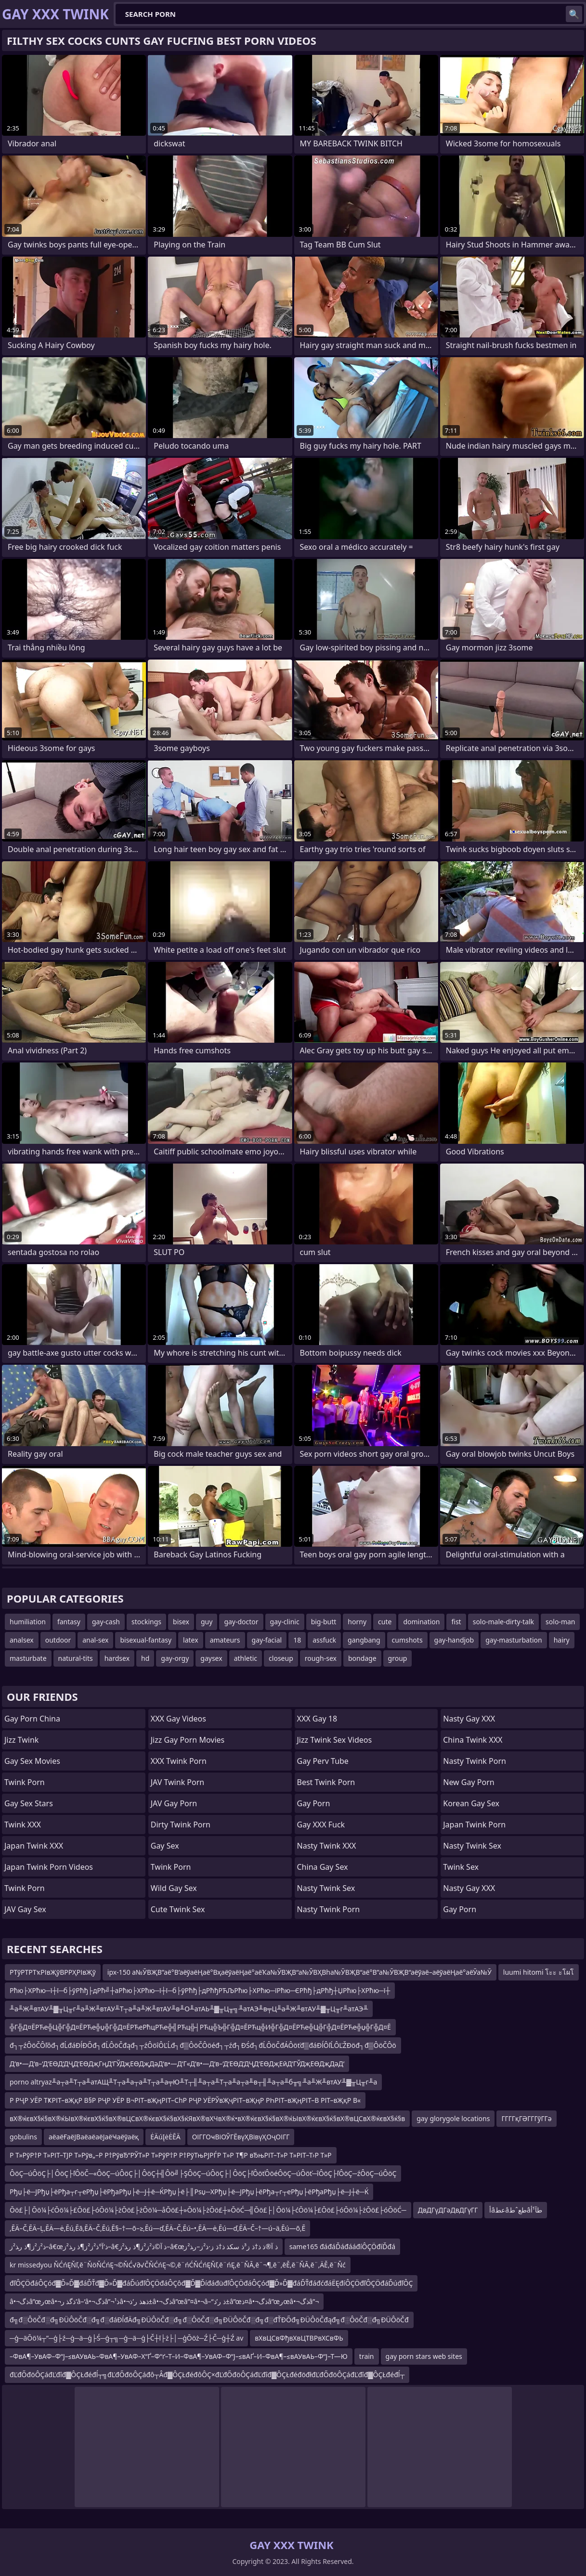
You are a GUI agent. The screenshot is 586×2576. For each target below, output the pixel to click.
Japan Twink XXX (33, 1845)
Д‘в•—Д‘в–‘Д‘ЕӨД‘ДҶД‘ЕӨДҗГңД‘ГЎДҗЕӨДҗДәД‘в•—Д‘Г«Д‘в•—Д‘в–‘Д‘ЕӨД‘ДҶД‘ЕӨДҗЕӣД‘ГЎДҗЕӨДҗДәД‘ (177, 2063)
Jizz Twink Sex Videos (334, 1740)
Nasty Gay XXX (469, 1718)
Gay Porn (313, 1803)
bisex (181, 1621)
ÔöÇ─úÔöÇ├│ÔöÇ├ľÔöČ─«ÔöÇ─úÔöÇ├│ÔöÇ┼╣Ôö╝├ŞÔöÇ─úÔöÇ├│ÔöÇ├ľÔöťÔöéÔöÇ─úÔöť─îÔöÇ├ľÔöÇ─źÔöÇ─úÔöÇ (203, 2173)
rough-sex (321, 1658)
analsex (22, 1639)
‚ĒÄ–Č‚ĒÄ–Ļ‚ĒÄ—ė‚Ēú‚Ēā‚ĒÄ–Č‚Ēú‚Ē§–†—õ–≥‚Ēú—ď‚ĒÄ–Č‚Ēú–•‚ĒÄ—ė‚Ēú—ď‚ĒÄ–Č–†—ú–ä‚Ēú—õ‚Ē (157, 2228)
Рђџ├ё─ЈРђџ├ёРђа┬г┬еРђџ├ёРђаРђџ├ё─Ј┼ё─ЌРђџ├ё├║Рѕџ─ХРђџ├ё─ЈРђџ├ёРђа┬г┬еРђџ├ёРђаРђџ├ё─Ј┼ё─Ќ (189, 2191)
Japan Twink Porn (474, 1824)
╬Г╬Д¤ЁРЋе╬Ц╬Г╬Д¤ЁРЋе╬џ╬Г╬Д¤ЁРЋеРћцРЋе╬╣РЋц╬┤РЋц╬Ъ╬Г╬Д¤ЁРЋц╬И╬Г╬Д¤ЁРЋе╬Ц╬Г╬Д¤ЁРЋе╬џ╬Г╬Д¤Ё (200, 2027)
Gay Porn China (32, 1718)
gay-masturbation (513, 1639)
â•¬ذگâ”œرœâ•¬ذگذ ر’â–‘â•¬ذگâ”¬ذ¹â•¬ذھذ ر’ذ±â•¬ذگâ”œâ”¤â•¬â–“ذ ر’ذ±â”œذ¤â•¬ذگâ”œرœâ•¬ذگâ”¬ (164, 2301)
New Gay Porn (468, 1782)
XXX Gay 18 (317, 1718)
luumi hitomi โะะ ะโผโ (538, 1972)
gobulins (23, 2136)
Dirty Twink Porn (180, 1824)
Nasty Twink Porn (328, 1909)
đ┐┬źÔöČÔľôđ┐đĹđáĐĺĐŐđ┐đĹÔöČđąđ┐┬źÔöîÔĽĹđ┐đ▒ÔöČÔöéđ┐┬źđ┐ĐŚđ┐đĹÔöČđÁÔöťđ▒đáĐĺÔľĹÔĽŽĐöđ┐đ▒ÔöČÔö (203, 2045)
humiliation (28, 1621)
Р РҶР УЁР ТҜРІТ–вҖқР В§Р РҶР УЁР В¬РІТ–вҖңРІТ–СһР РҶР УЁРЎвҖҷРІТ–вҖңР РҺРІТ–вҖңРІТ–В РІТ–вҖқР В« (185, 2100)
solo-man (560, 1621)
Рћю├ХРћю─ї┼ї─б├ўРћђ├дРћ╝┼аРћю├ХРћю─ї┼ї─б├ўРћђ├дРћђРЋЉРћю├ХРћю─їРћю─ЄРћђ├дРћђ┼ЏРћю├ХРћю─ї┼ (200, 1990)
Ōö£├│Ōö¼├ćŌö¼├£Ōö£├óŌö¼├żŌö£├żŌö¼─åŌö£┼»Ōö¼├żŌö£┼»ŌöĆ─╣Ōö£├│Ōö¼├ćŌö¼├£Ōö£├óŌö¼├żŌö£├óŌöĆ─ (208, 2209)
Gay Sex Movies (32, 1761)
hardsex (117, 1658)
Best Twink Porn (326, 1782)
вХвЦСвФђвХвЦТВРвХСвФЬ (299, 2338)
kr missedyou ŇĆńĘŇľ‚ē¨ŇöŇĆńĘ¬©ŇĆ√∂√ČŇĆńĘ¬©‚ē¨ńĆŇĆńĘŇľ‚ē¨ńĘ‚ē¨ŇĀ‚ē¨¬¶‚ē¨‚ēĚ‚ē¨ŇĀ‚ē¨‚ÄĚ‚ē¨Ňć (178, 2264)
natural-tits (75, 1658)
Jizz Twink (21, 1740)
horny (357, 1621)
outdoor (58, 1639)
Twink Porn (24, 1782)
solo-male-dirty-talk (503, 1621)
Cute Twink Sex (178, 1909)
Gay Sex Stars (28, 1803)
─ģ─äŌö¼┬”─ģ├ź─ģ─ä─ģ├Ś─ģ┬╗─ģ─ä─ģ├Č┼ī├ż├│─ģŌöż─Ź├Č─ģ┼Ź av (126, 2338)
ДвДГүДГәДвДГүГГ (448, 2209)
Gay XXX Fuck (321, 1824)
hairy (562, 1639)
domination (421, 1621)
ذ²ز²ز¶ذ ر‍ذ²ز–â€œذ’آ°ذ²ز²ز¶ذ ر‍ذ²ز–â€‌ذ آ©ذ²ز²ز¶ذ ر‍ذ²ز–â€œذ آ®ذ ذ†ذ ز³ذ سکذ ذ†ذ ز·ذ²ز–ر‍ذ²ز (144, 2246)
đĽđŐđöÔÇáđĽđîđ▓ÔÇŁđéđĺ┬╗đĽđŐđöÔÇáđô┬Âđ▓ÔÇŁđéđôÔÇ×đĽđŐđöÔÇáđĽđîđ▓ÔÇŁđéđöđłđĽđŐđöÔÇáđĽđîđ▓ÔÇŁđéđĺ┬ (207, 2374)
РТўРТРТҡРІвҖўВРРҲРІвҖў (53, 1972)
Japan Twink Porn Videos (48, 1867)
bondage (362, 1658)
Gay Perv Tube (323, 1761)
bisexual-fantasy (145, 1639)
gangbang (364, 1639)
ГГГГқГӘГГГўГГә (526, 2118)
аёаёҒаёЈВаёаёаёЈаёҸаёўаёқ (94, 2136)
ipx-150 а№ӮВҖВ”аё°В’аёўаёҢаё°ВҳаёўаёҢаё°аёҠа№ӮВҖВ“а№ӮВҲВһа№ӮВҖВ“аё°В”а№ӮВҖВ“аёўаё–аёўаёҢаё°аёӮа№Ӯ (299, 1972)
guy (206, 1621)
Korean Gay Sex (471, 1803)
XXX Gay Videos (178, 1718)
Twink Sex (461, 1867)
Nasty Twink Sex (326, 1888)
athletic (245, 1658)
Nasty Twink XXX (326, 1845)
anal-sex (95, 1639)
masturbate (28, 1658)
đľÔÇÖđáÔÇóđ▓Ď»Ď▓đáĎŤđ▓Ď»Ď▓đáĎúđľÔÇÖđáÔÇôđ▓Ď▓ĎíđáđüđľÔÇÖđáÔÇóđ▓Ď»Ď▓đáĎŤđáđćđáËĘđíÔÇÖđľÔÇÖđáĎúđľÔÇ (211, 2283)
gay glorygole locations (453, 2118)
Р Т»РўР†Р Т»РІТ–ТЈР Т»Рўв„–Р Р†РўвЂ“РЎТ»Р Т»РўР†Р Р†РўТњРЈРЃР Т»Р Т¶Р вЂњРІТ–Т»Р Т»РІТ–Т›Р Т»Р (171, 2155)
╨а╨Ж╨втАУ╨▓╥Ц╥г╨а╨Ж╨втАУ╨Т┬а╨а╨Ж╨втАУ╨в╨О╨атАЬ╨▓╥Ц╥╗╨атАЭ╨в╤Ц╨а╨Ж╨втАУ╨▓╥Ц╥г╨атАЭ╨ (189, 2008)
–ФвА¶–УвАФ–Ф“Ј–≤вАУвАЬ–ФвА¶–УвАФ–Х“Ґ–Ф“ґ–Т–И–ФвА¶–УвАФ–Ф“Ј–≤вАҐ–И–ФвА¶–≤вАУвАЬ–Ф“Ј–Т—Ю (179, 2356)
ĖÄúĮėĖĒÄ (165, 2136)
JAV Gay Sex (25, 1909)
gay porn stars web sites (424, 2356)
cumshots (407, 1639)
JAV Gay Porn (174, 1803)
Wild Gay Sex (174, 1888)
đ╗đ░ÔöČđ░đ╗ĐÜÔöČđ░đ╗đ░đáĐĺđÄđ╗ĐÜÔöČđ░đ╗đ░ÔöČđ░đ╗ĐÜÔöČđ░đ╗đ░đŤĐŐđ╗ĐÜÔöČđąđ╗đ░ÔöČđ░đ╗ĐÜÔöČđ (209, 2319)
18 (297, 1639)
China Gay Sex (322, 1867)
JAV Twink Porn (177, 1782)
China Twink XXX (472, 1740)
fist (456, 1621)
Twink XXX (22, 1824)
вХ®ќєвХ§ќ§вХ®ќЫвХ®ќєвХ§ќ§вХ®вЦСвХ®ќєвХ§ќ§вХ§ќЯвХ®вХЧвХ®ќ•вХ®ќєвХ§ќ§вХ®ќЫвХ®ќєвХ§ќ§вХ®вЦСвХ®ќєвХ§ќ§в (207, 2118)
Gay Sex (165, 1845)
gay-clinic (285, 1621)
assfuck (324, 1639)
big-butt (324, 1621)
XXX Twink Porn (179, 1761)
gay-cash (106, 1621)
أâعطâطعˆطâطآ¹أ (515, 2209)
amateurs (225, 1639)
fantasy (68, 1621)
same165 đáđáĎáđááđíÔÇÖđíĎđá (342, 2246)
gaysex (211, 1658)
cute (384, 1621)
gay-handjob (454, 1639)
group (397, 1658)
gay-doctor (241, 1621)
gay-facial (267, 1639)
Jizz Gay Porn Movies (187, 1740)
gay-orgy (175, 1658)
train (366, 2356)
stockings (146, 1621)
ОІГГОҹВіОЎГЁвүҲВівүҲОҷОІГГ (241, 2136)
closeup (281, 1658)
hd (145, 1658)
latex (190, 1639)
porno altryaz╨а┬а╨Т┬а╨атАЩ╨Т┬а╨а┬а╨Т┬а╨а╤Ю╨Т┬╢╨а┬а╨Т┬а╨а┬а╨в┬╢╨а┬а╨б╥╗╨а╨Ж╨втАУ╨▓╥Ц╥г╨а (193, 2081)
